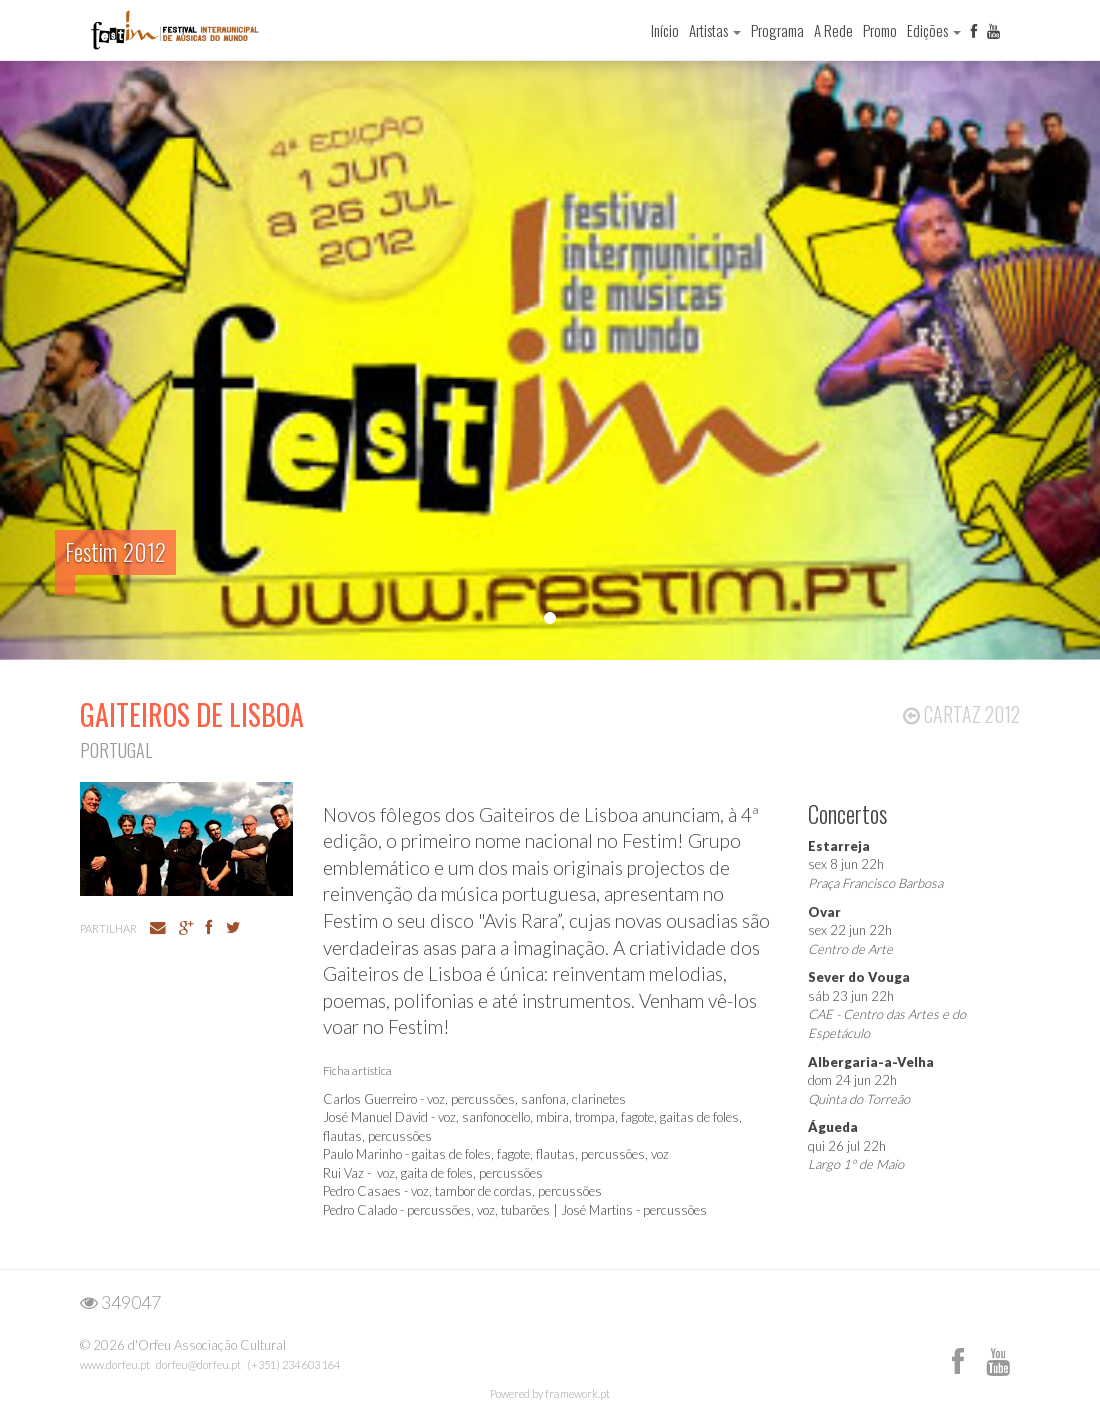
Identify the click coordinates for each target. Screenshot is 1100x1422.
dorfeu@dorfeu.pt (198, 1364)
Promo (880, 30)
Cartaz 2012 (961, 714)
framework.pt (577, 1393)
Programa (777, 30)
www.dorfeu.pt (115, 1364)
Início (665, 30)
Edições (934, 30)
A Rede (833, 30)
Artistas (715, 30)
